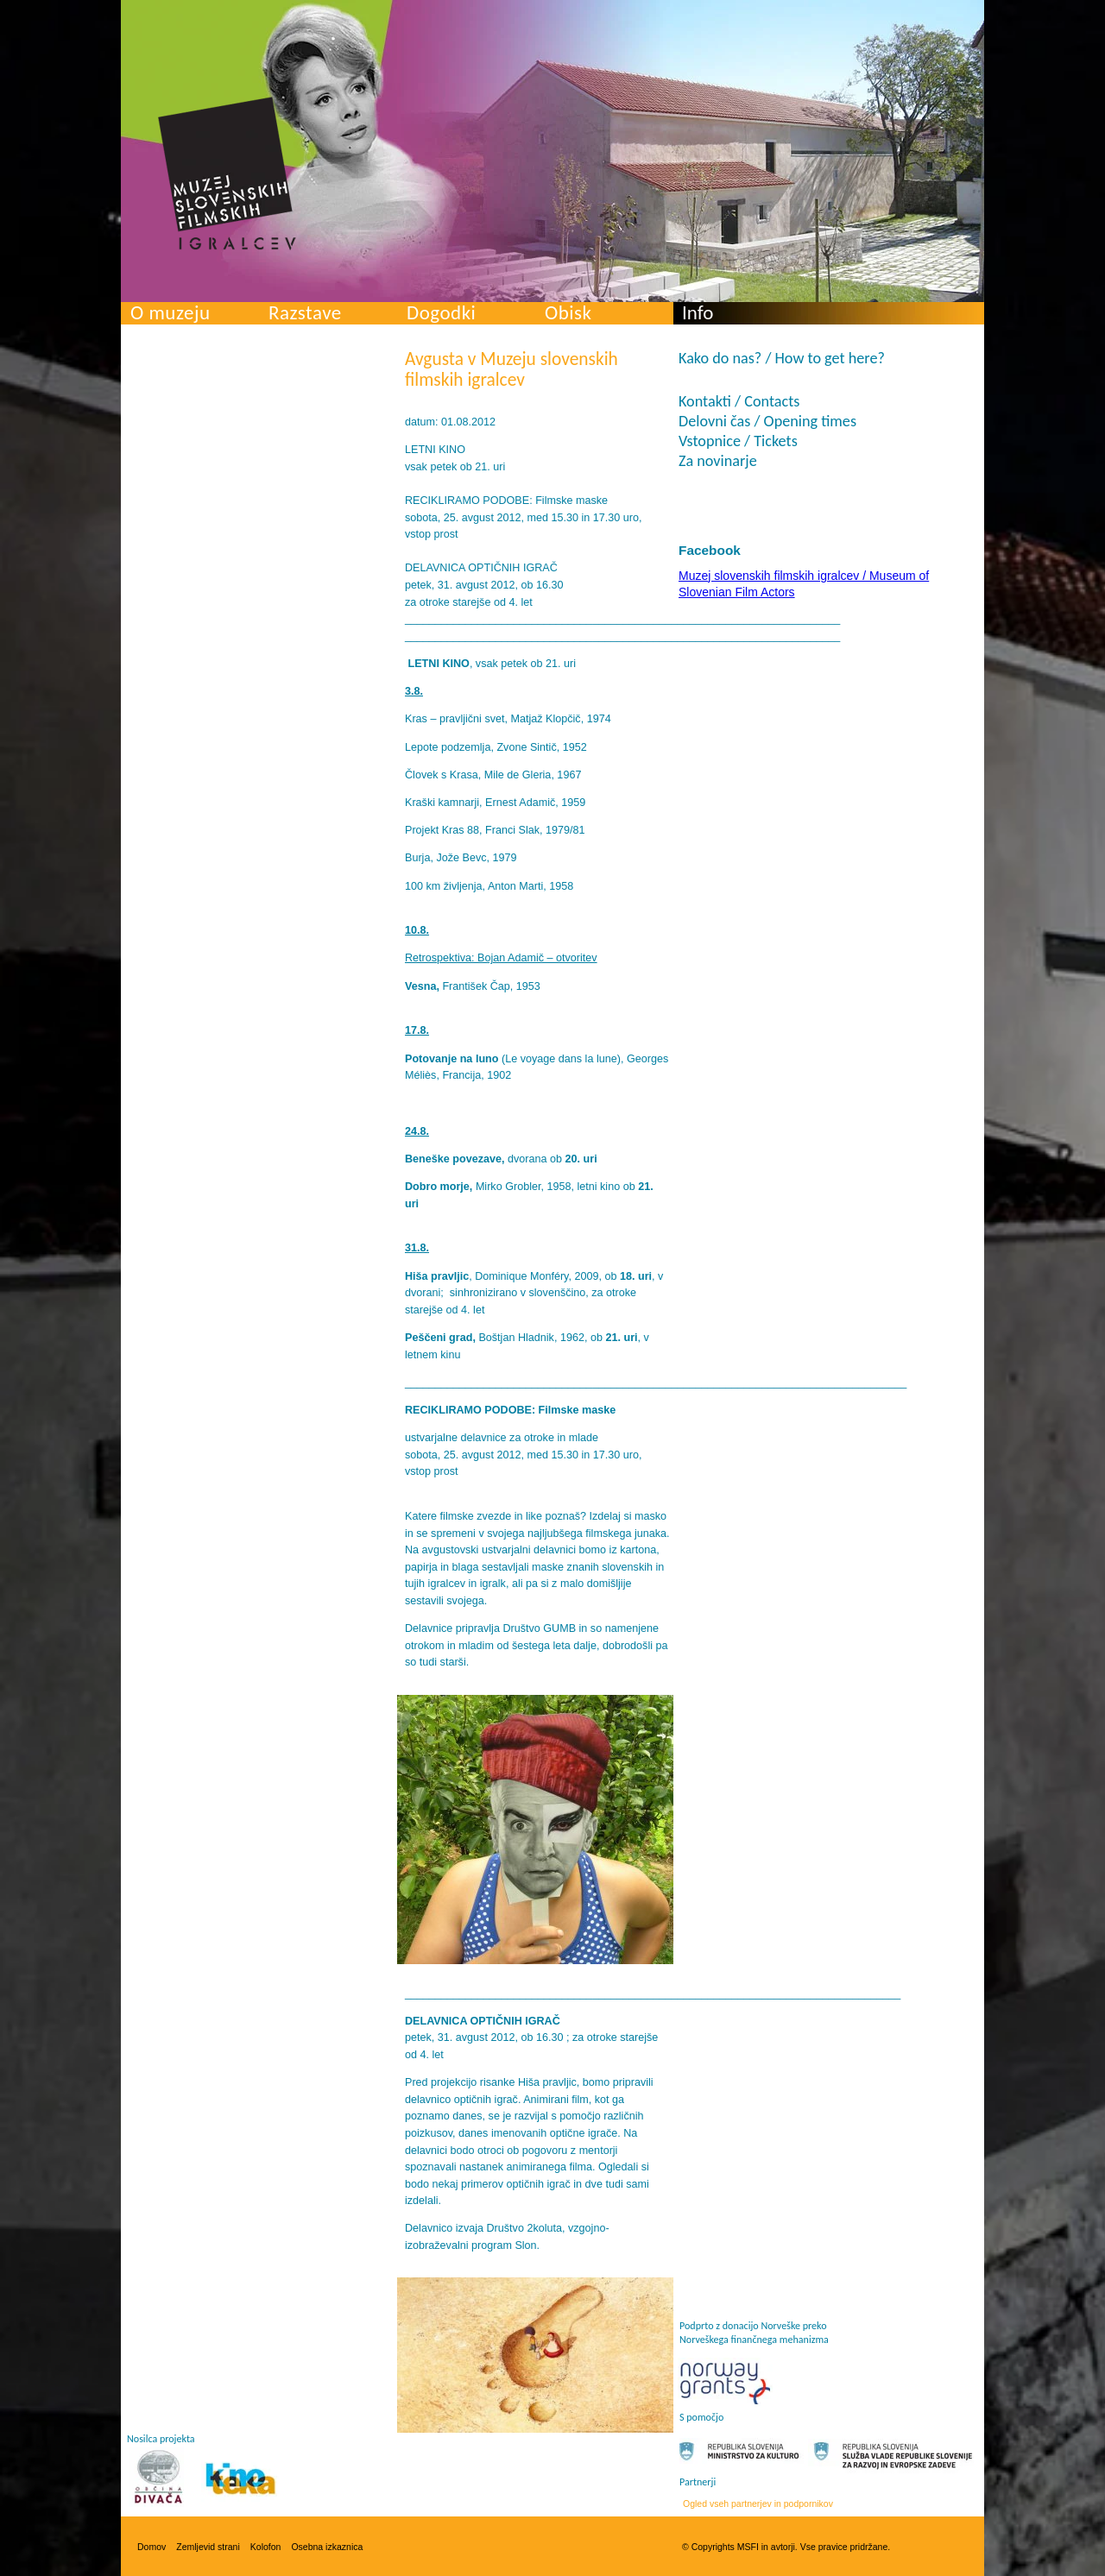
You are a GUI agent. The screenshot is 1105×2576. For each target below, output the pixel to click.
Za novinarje (718, 460)
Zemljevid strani (208, 2546)
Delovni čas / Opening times (767, 421)
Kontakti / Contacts (739, 401)
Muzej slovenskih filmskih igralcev (227, 173)
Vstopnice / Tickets (738, 440)
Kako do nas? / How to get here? (782, 358)
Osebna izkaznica (327, 2546)
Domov (151, 2546)
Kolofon (265, 2546)
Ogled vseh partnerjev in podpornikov (758, 2503)
